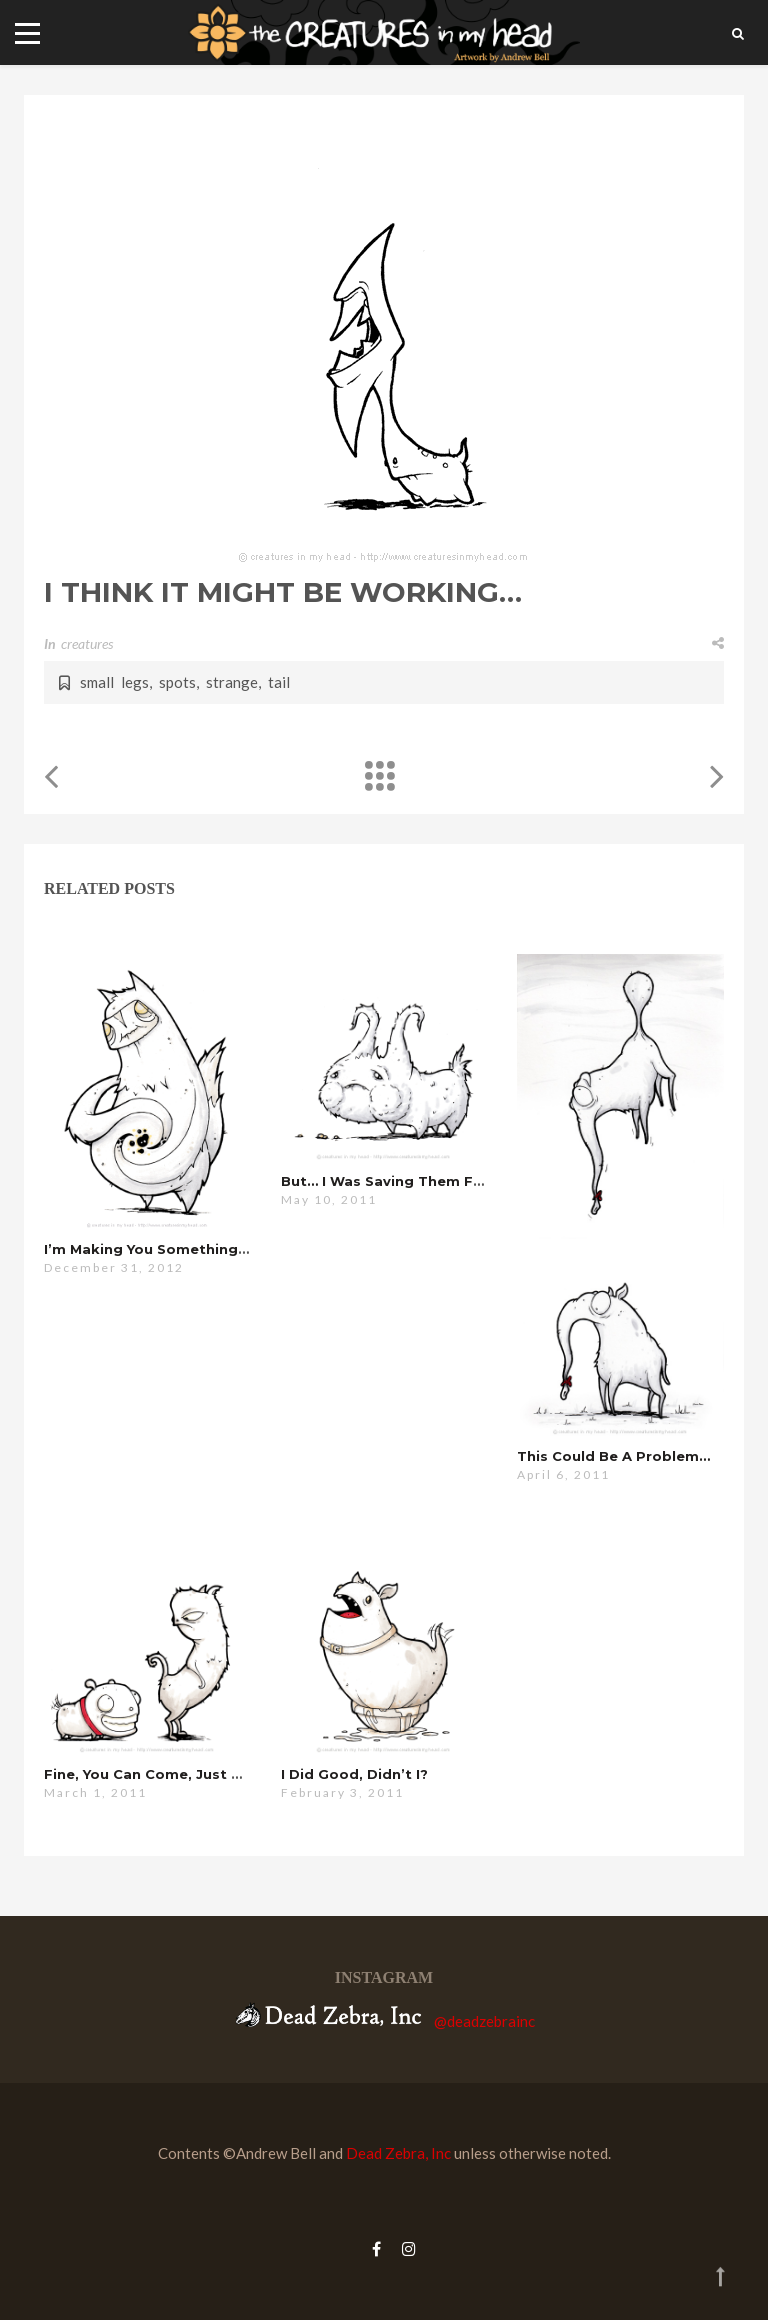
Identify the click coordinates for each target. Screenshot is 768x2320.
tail (279, 682)
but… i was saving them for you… (405, 1181)
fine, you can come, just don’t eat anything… (213, 1774)
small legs (114, 682)
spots (177, 682)
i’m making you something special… (175, 1249)
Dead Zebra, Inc (398, 2153)
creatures (87, 643)
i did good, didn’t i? (354, 1774)
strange (232, 682)
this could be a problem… (613, 1456)
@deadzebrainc (484, 2021)
